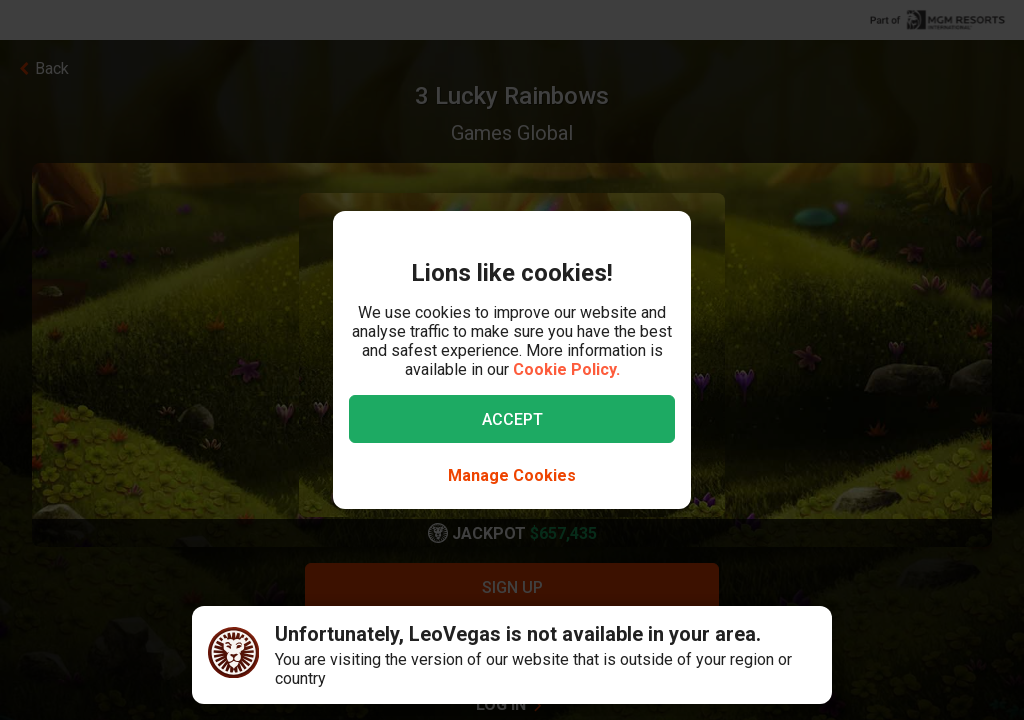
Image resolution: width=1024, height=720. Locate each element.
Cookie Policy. (566, 369)
